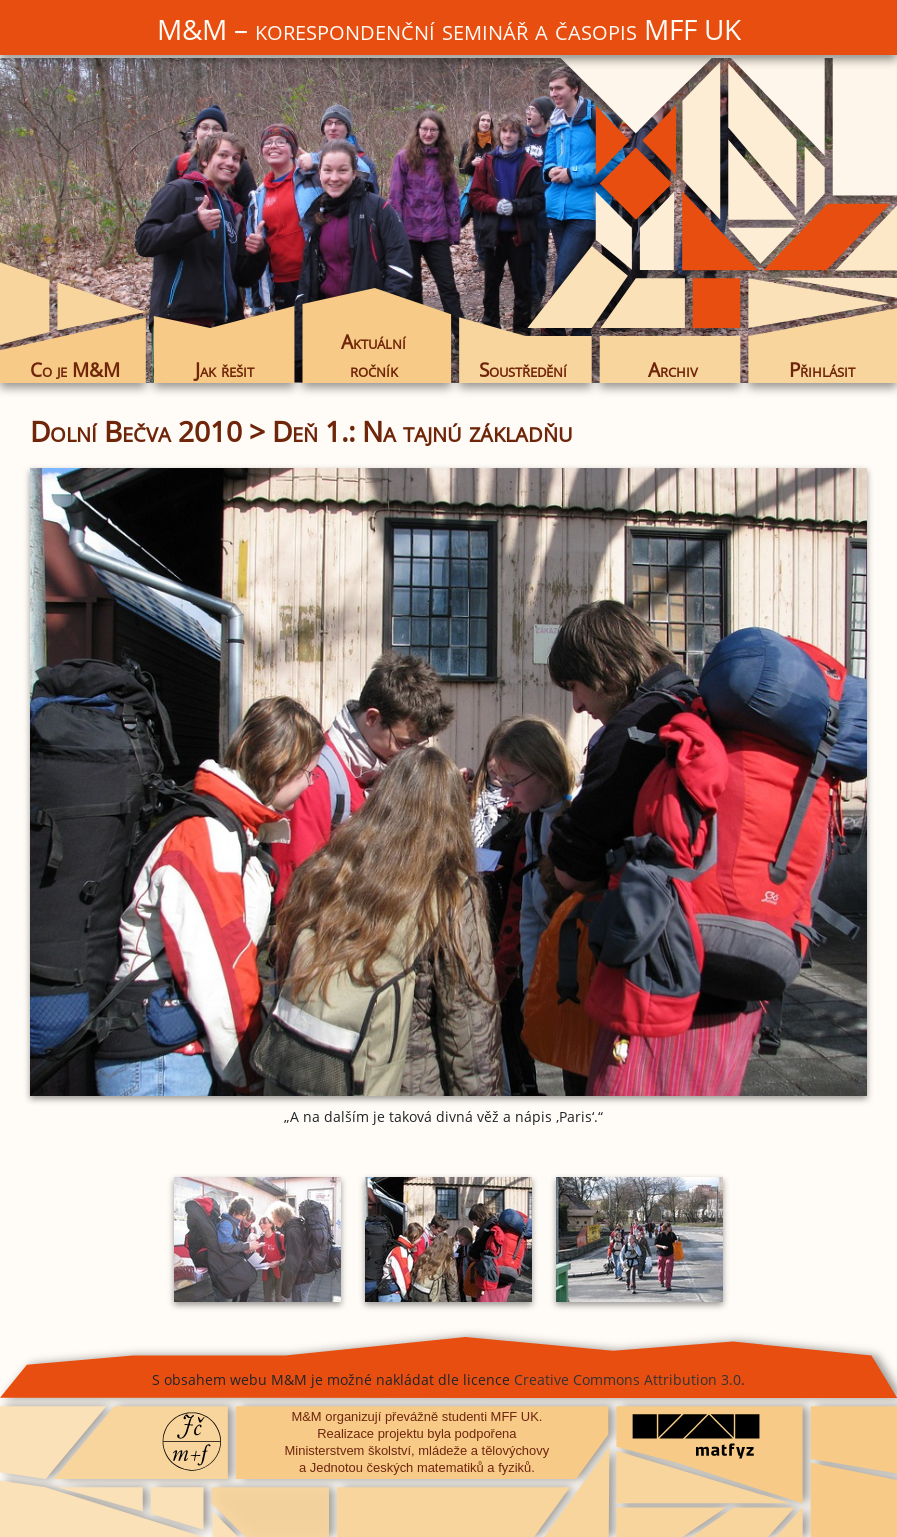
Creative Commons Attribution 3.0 (627, 1379)
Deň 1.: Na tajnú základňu (422, 431)
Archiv (673, 369)
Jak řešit (224, 369)
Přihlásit (822, 369)
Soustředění (523, 369)
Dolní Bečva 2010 (136, 431)
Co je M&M (75, 369)
